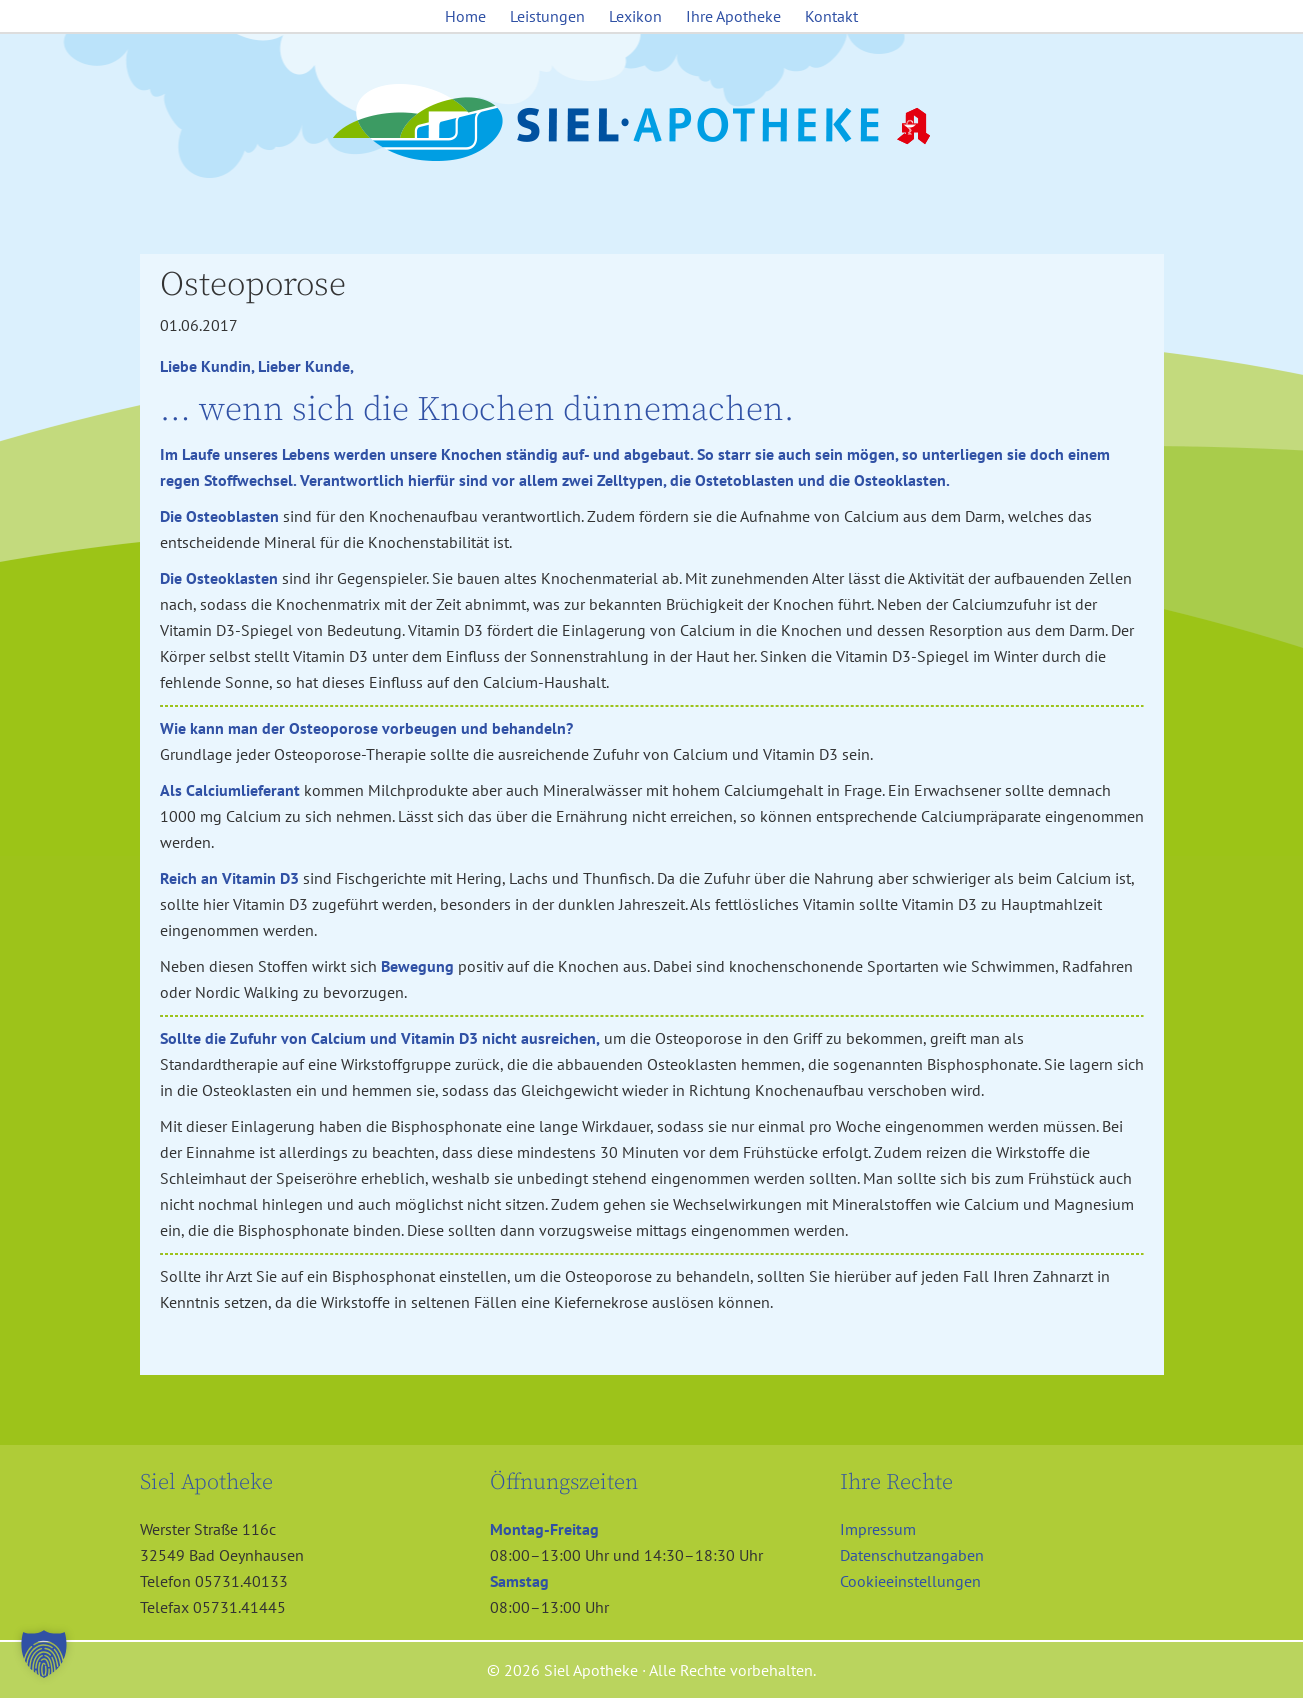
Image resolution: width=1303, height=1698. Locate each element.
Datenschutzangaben (912, 1555)
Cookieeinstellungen (910, 1581)
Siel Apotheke (652, 124)
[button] (44, 1654)
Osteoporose (253, 285)
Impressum (878, 1529)
